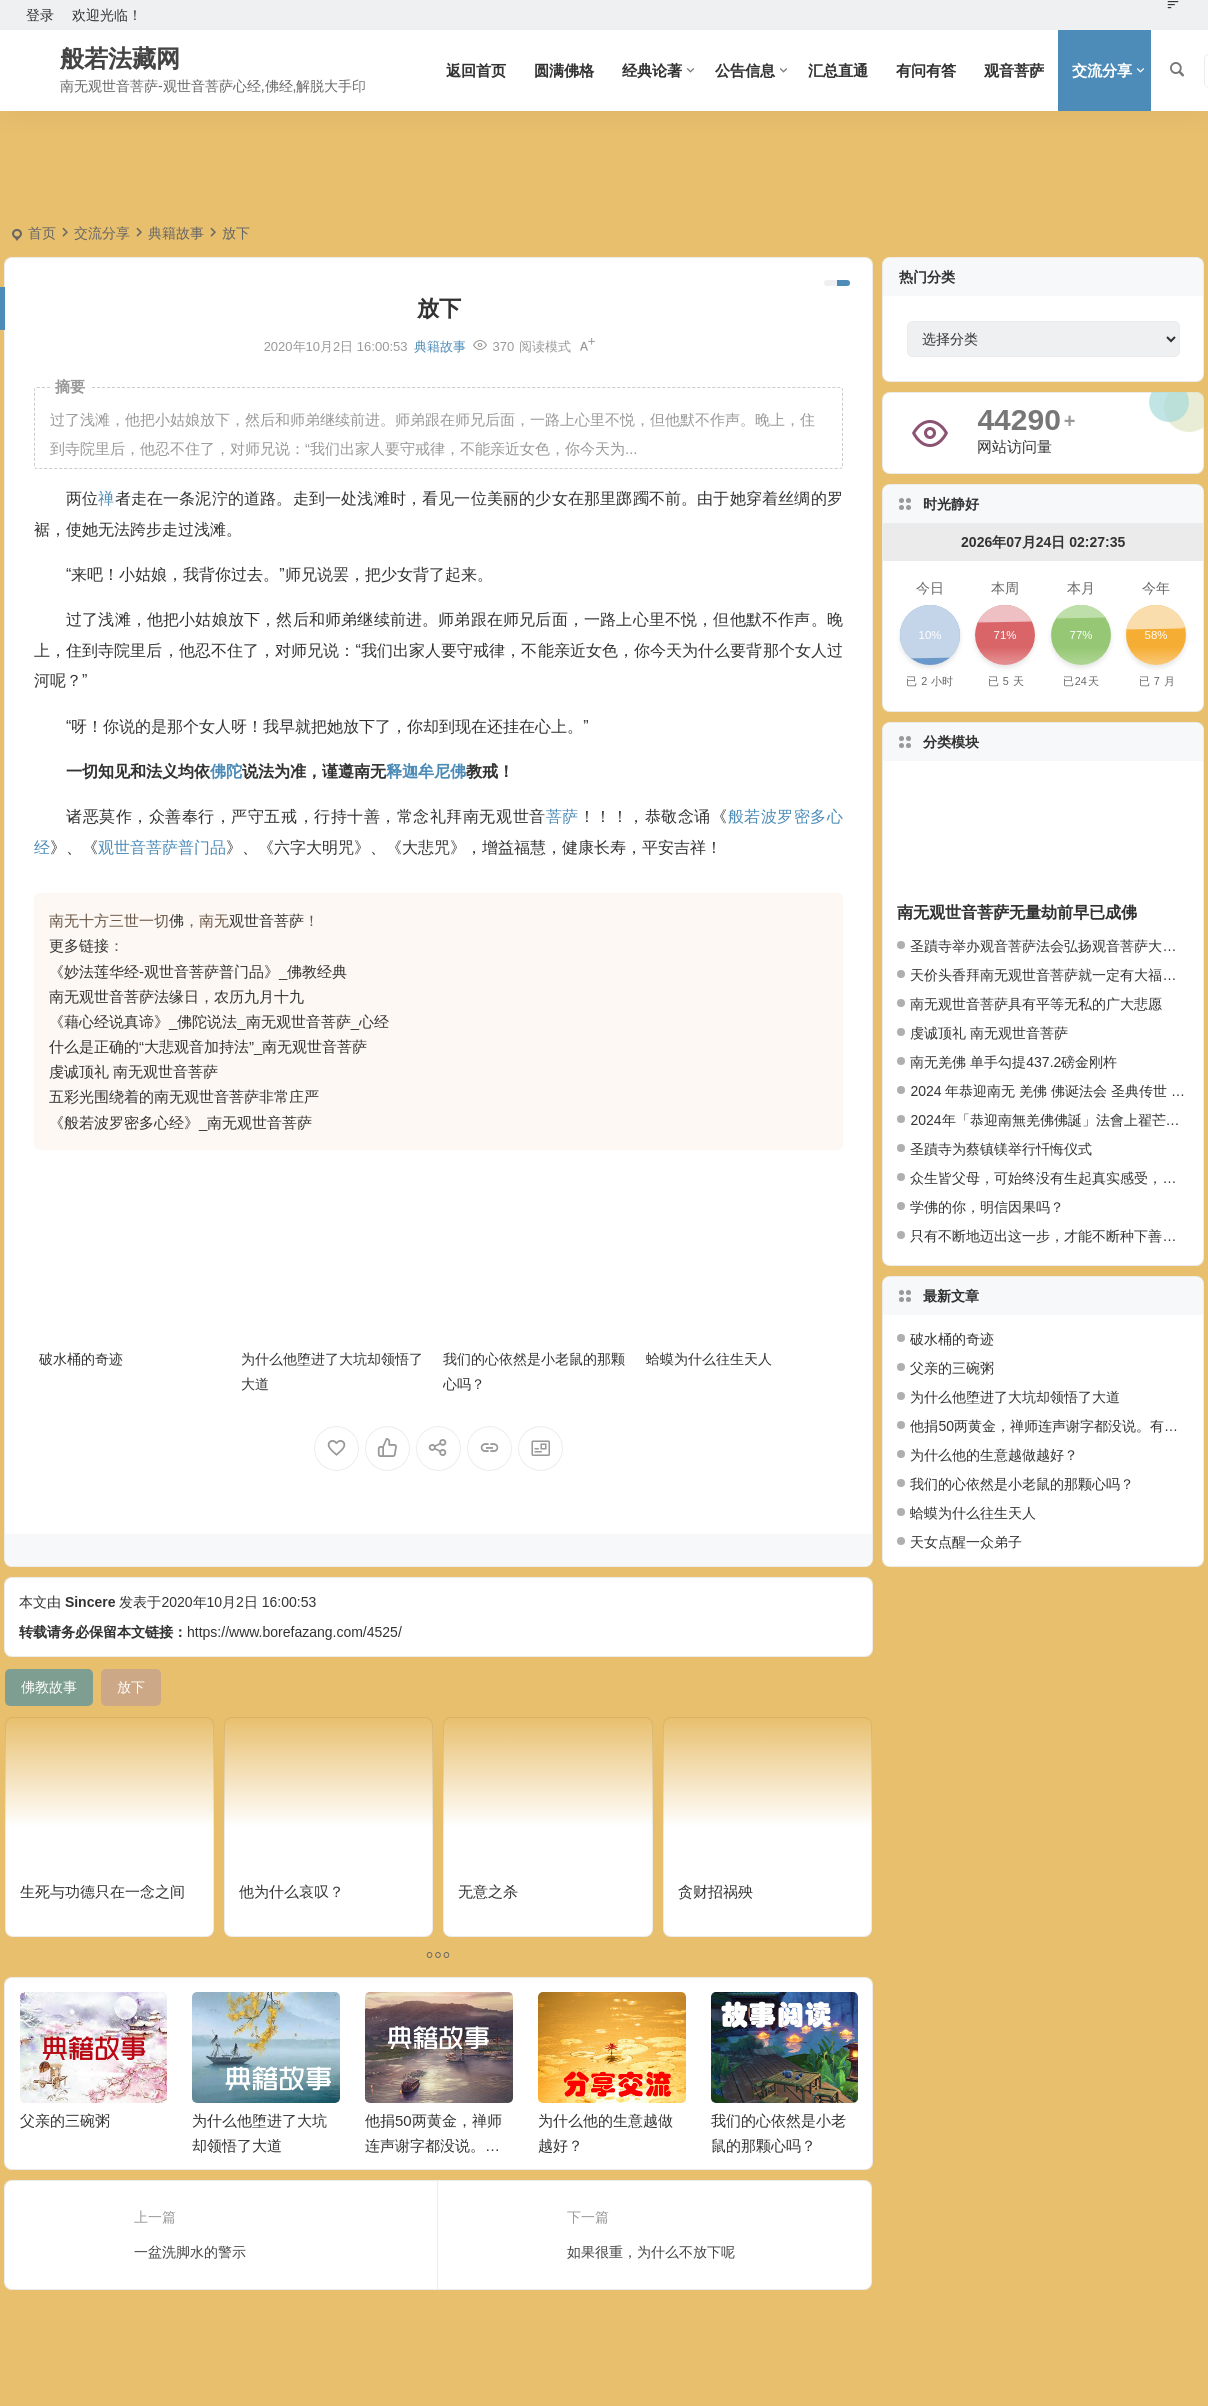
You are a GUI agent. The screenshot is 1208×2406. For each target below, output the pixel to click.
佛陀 (226, 771)
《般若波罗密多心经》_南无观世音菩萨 (180, 1122)
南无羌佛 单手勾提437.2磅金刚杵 (1013, 1062)
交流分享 (1102, 70)
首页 (42, 233)
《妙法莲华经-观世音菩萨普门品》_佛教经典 (198, 971)
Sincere (90, 1602)
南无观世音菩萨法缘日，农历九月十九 (176, 996)
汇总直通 (838, 70)
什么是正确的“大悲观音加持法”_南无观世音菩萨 (208, 1046)
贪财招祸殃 (715, 1891)
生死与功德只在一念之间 (102, 1891)
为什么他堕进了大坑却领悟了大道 (1015, 1397)
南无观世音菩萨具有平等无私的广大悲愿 (1036, 1004)
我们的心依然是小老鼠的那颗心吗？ (1022, 1484)
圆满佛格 (564, 70)
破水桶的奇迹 (81, 1359)
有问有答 (926, 70)
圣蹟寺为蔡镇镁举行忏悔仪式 (1001, 1149)
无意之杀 (488, 1891)
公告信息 (745, 70)
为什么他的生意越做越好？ (994, 1455)
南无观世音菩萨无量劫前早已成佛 (1017, 912)
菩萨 (562, 816)
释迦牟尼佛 (426, 771)
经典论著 (652, 70)
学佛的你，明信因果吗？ (987, 1207)
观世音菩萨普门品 (162, 847)
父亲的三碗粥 (65, 2120)
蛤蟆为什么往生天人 (709, 1359)
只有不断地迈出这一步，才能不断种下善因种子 (1057, 1236)
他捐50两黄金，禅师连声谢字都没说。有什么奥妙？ (433, 2145)
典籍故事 (176, 233)
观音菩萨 (1014, 70)
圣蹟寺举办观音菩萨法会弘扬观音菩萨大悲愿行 (1057, 946)
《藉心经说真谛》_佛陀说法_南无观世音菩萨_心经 (219, 1021)
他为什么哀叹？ (291, 1891)
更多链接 (79, 945)
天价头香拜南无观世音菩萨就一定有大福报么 (1050, 975)
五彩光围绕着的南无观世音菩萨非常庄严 (184, 1096)
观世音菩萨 (266, 920)
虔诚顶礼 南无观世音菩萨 (133, 1071)
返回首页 (476, 70)
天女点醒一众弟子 (966, 1542)
